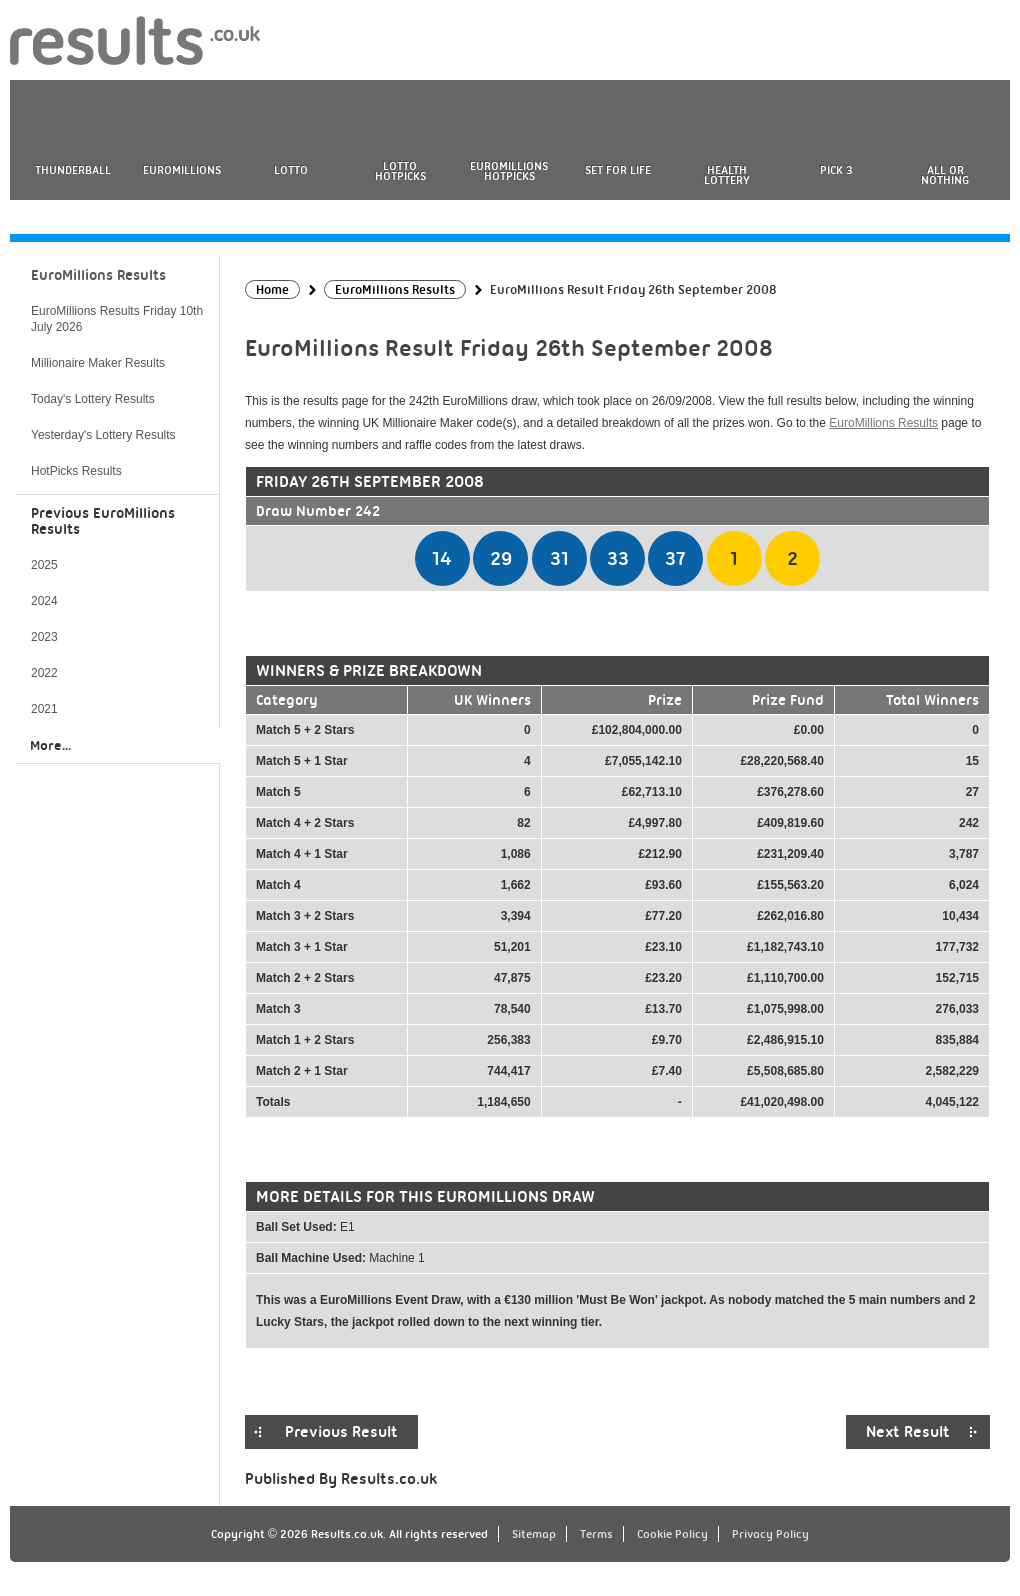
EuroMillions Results (883, 423)
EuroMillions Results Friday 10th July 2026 (117, 319)
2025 (44, 565)
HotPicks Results (76, 471)
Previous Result (341, 1432)
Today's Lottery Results (93, 399)
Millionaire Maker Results (98, 363)
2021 (44, 709)
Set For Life (618, 170)
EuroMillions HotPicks (509, 171)
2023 (44, 637)
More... (50, 745)
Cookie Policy (672, 1534)
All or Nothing (945, 175)
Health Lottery (727, 175)
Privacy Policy (770, 1534)
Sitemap (534, 1534)
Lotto (291, 170)
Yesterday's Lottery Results (103, 435)
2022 (44, 673)
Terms (596, 1534)
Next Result (908, 1432)
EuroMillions (182, 170)
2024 (44, 601)
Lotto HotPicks (400, 171)
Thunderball (73, 170)
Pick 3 (836, 170)
